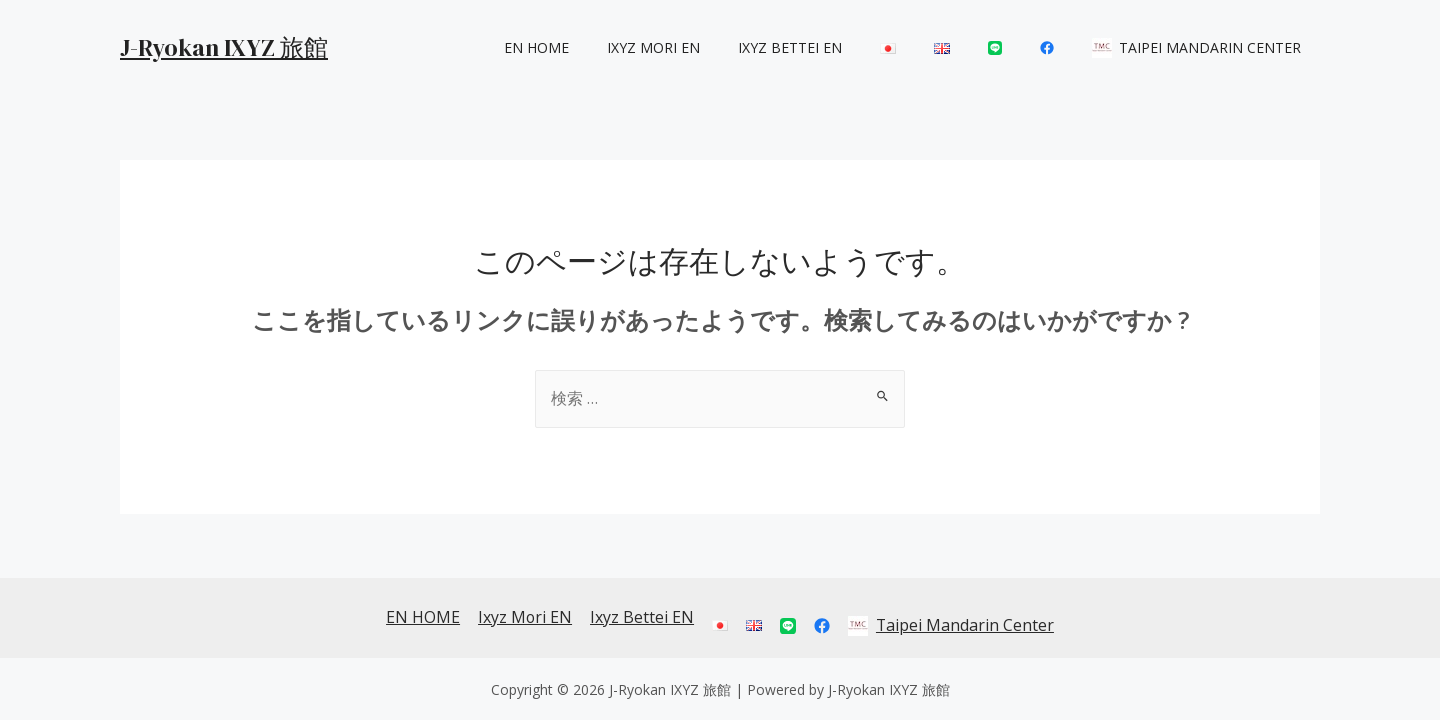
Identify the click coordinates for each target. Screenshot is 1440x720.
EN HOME (611, 47)
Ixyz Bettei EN (845, 47)
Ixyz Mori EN (718, 47)
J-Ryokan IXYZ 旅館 (224, 47)
